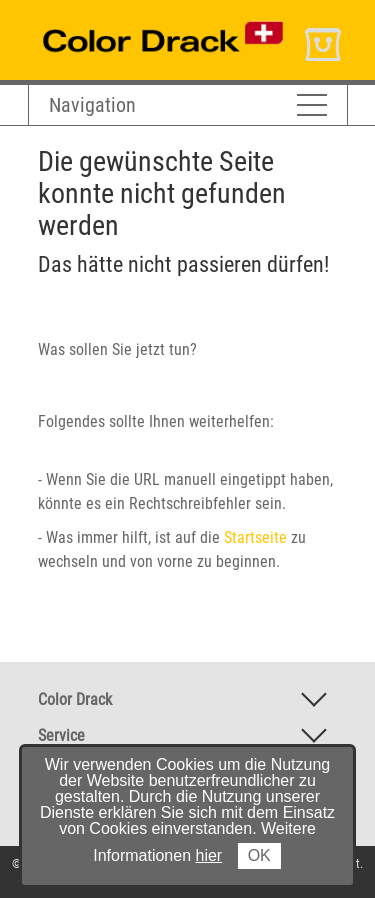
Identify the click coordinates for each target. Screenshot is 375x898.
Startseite (255, 537)
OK (259, 855)
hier (209, 855)
